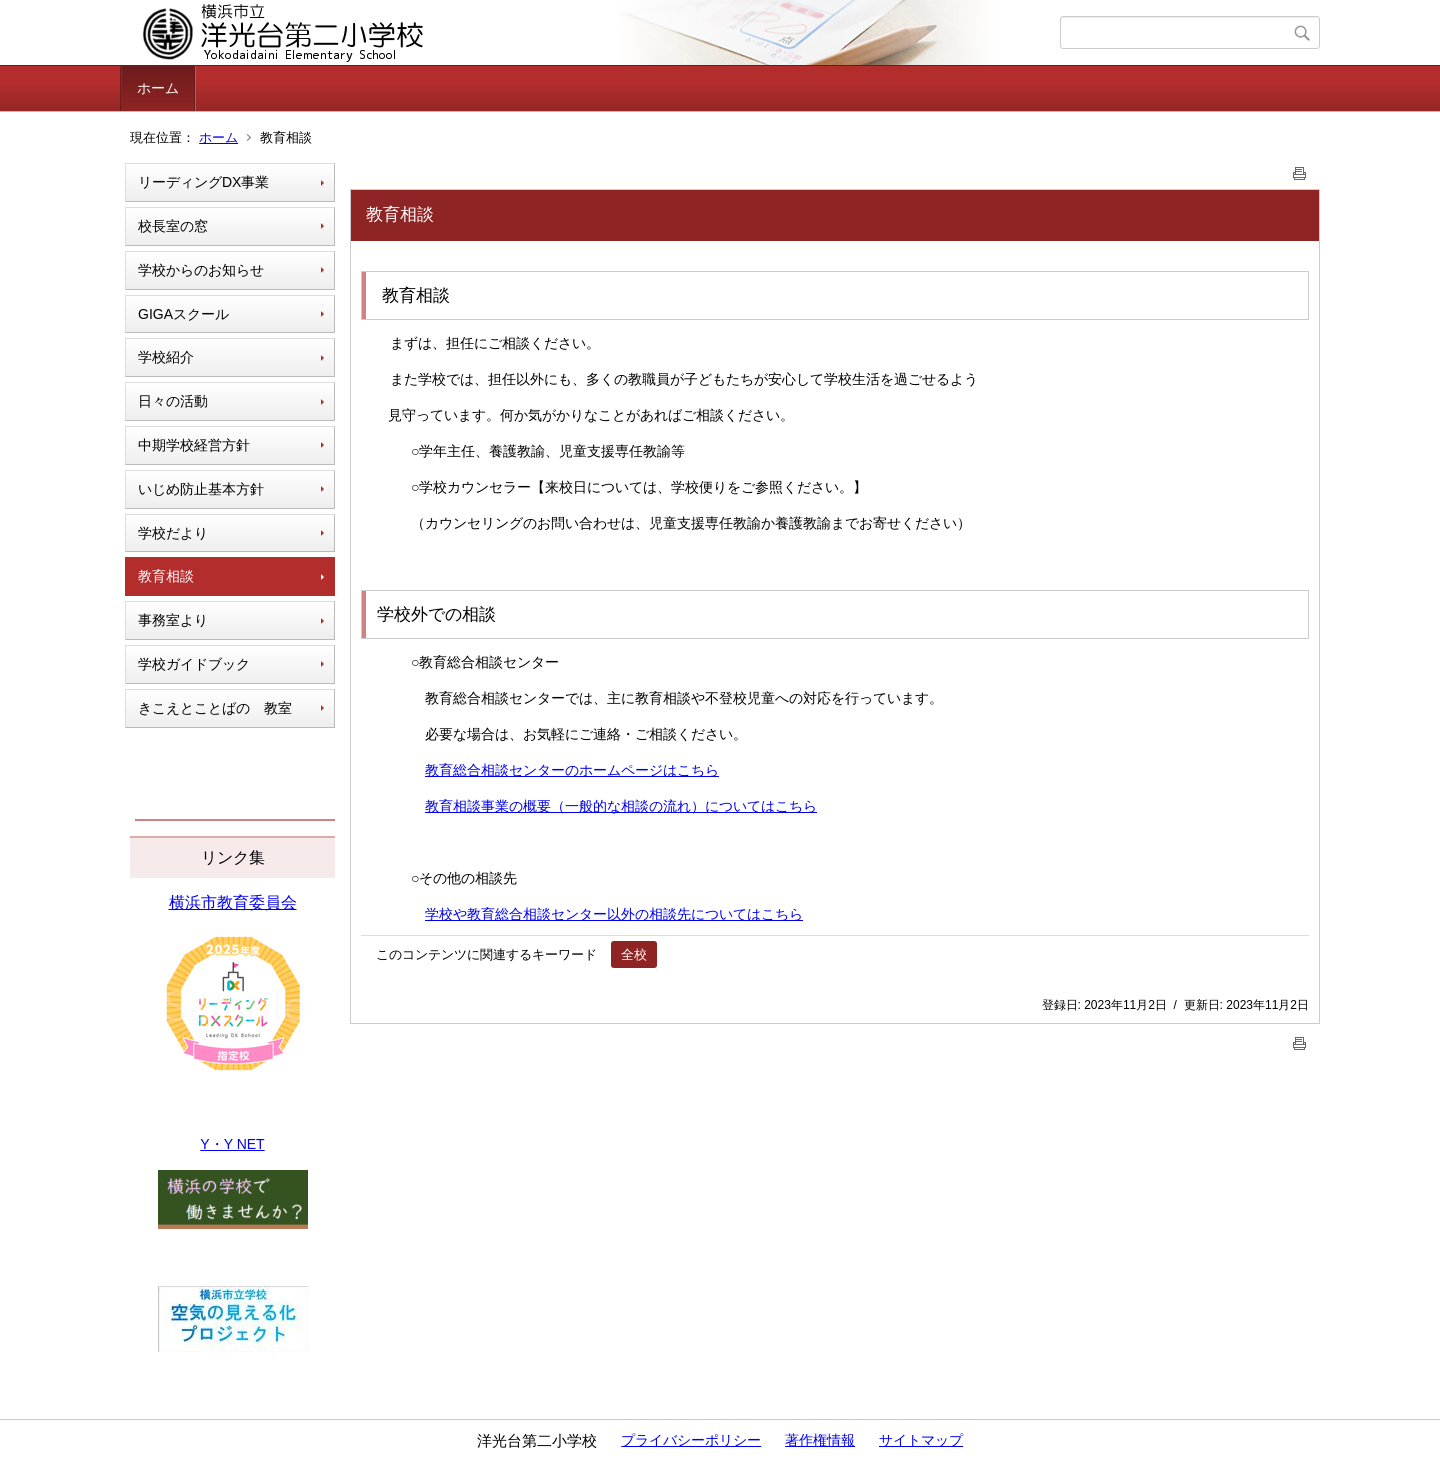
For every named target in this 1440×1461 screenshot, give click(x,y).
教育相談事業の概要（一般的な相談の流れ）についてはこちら (621, 806)
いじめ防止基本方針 (201, 489)
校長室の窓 (173, 226)
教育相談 (166, 576)
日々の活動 (173, 401)
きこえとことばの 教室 (215, 708)
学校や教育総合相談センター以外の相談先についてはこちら (614, 914)
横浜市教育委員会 (233, 902)
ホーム (158, 88)
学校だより (173, 533)
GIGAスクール (183, 314)
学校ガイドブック (194, 664)
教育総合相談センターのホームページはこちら (572, 770)
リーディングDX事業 (203, 182)
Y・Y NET (232, 1144)
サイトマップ (921, 1440)
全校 (634, 954)
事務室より (173, 620)
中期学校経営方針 (194, 445)
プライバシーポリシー (691, 1440)
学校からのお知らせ (201, 270)
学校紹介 (166, 357)
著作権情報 (820, 1440)
